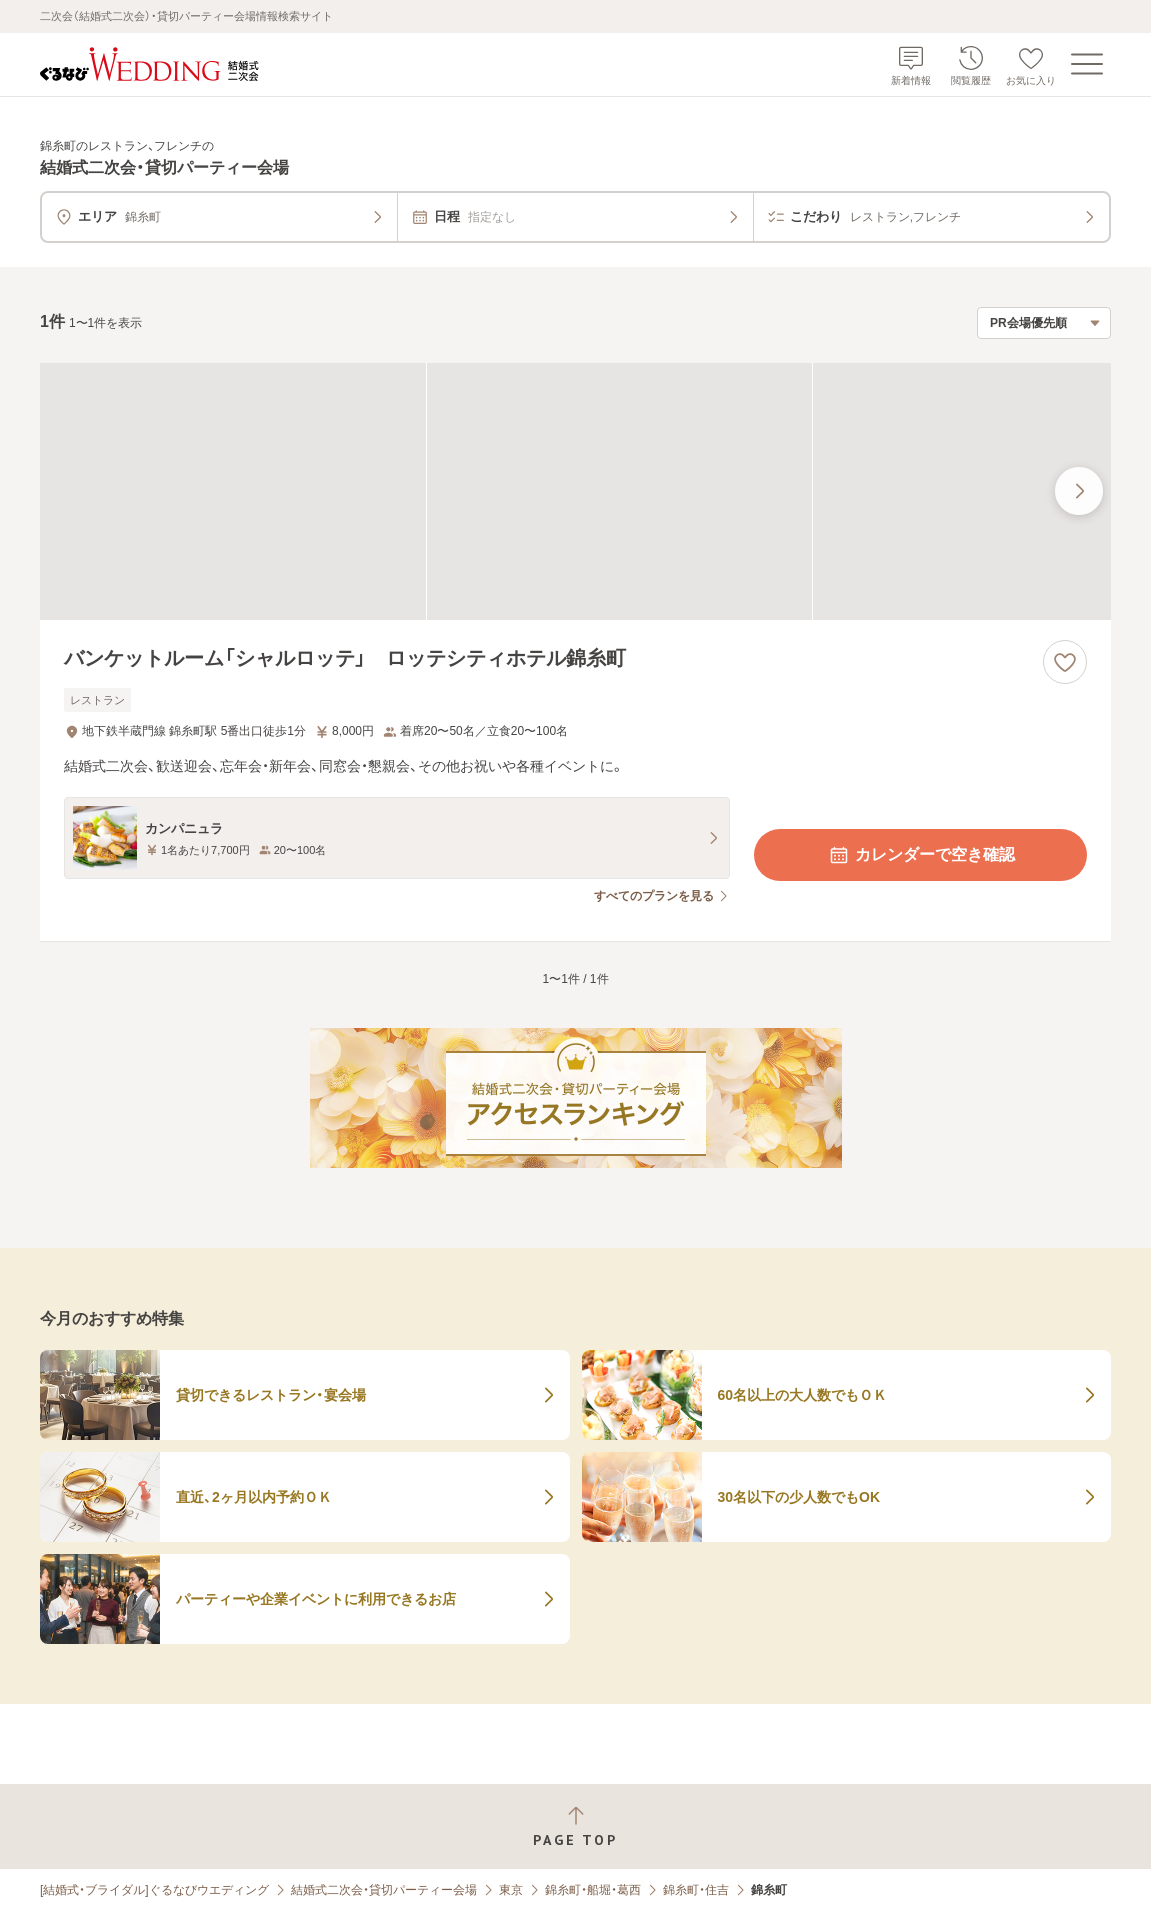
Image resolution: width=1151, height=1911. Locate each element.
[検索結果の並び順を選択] (1044, 323)
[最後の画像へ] (1079, 491)
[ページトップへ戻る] (575, 1826)
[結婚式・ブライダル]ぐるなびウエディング (154, 1890)
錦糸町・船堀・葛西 (593, 1890)
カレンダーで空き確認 (921, 855)
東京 (511, 1890)
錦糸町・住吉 (696, 1890)
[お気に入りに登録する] (1065, 662)
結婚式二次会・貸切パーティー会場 (384, 1890)
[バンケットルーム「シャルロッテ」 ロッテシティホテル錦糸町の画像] (575, 491)
